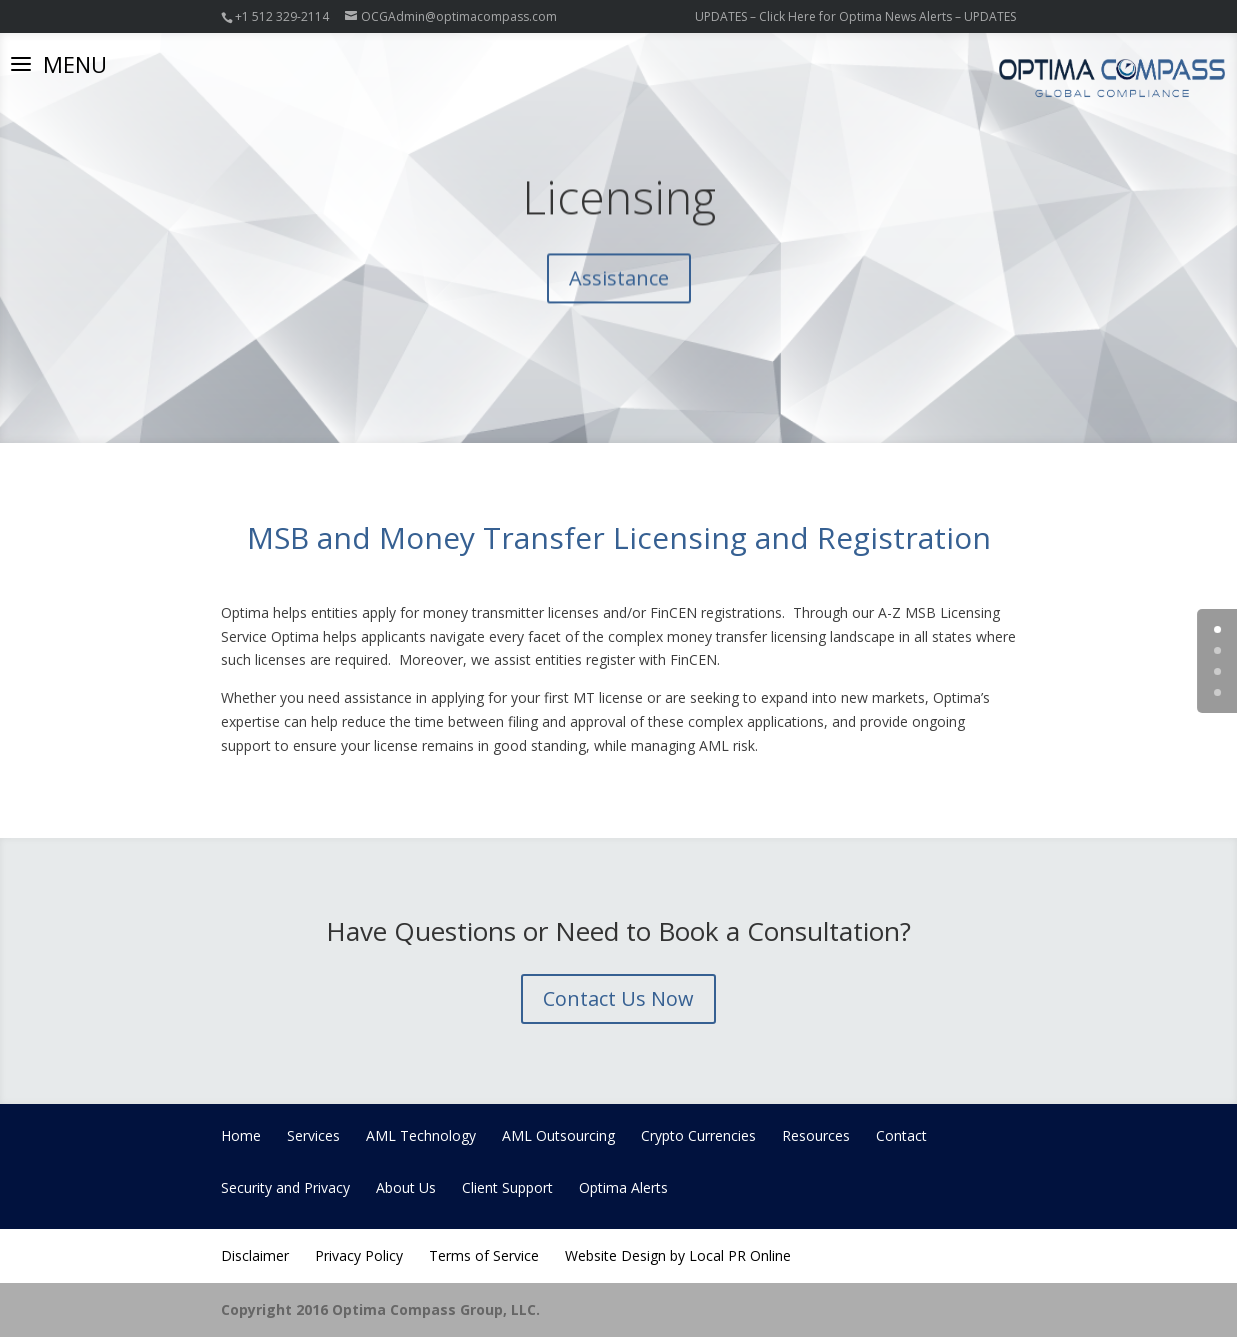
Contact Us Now (618, 998)
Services (313, 1135)
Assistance (619, 289)
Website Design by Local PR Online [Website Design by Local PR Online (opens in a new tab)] (678, 1255)
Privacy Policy (359, 1255)
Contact (901, 1135)
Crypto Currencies (698, 1135)
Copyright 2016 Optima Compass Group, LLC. (380, 1309)
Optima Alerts (623, 1187)
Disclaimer (255, 1255)
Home (241, 1135)
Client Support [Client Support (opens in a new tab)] (507, 1187)
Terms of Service (484, 1255)
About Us (406, 1187)
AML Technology (421, 1135)
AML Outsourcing (558, 1135)
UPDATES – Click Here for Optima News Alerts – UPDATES (855, 16)
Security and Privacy (285, 1187)
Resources (816, 1135)
